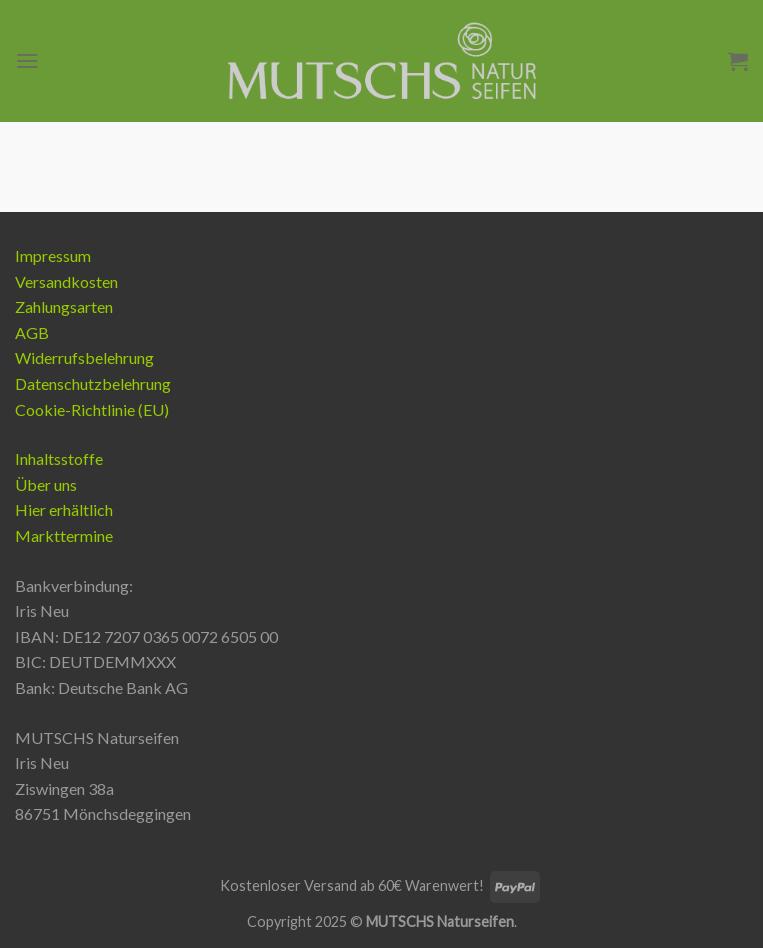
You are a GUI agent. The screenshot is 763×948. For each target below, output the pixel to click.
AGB (32, 332)
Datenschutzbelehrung (93, 383)
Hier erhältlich (64, 509)
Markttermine (64, 535)
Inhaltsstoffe (59, 458)
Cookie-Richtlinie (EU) (92, 409)
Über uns (46, 484)
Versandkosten (66, 281)
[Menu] (27, 60)
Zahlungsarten (64, 306)
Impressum (53, 255)
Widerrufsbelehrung (84, 357)
